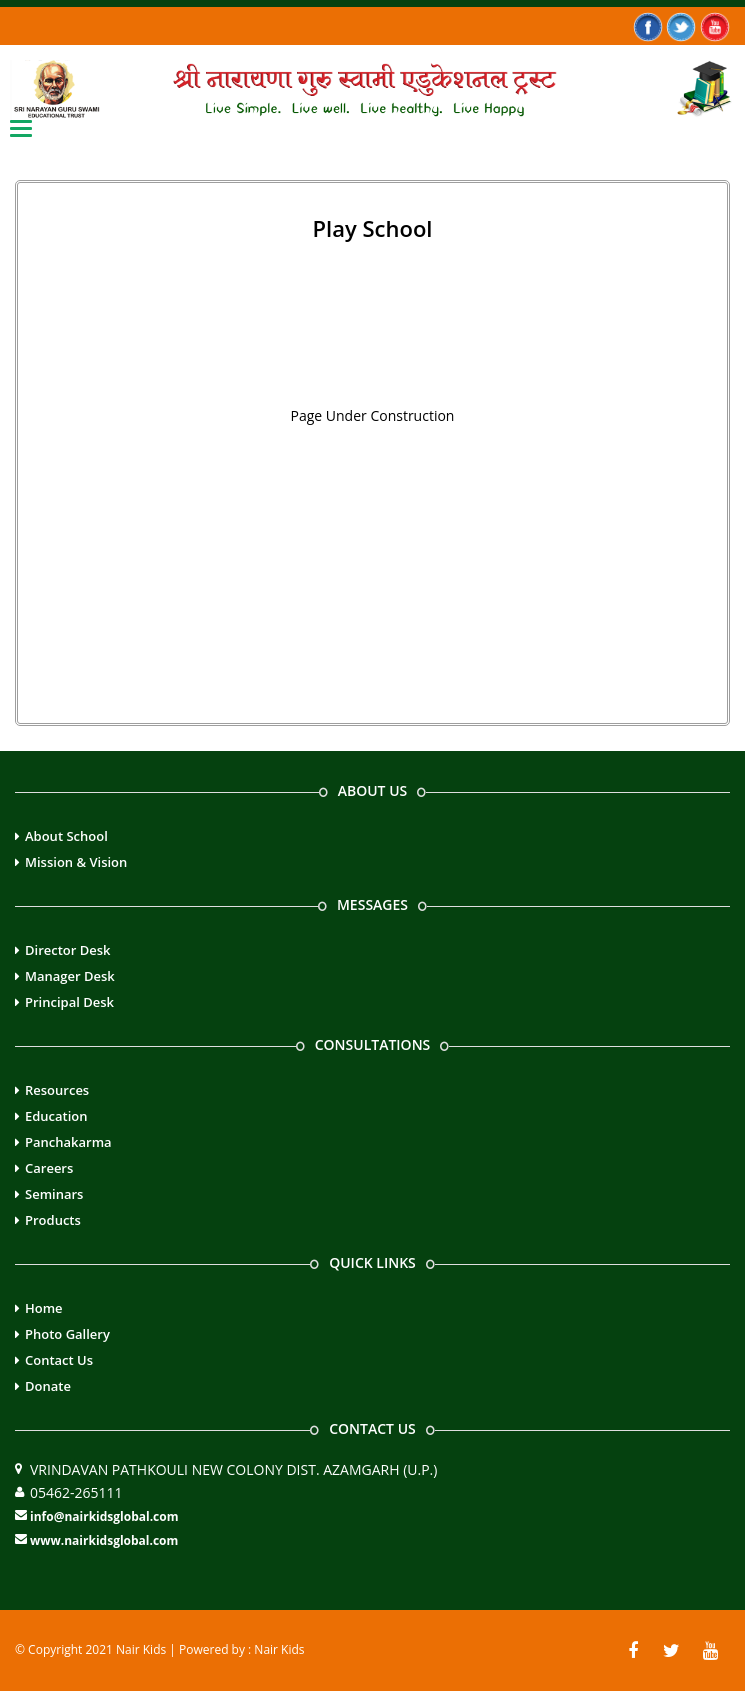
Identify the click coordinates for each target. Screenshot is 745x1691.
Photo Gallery (67, 1334)
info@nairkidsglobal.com (104, 1516)
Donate (48, 1386)
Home (44, 1308)
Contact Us (59, 1360)
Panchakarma (68, 1142)
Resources (57, 1090)
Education (56, 1116)
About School (66, 836)
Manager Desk (70, 976)
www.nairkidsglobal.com (104, 1540)
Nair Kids (279, 1649)
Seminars (54, 1194)
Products (53, 1220)
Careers (49, 1168)
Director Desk (68, 950)
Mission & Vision (76, 862)
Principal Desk (69, 1002)
